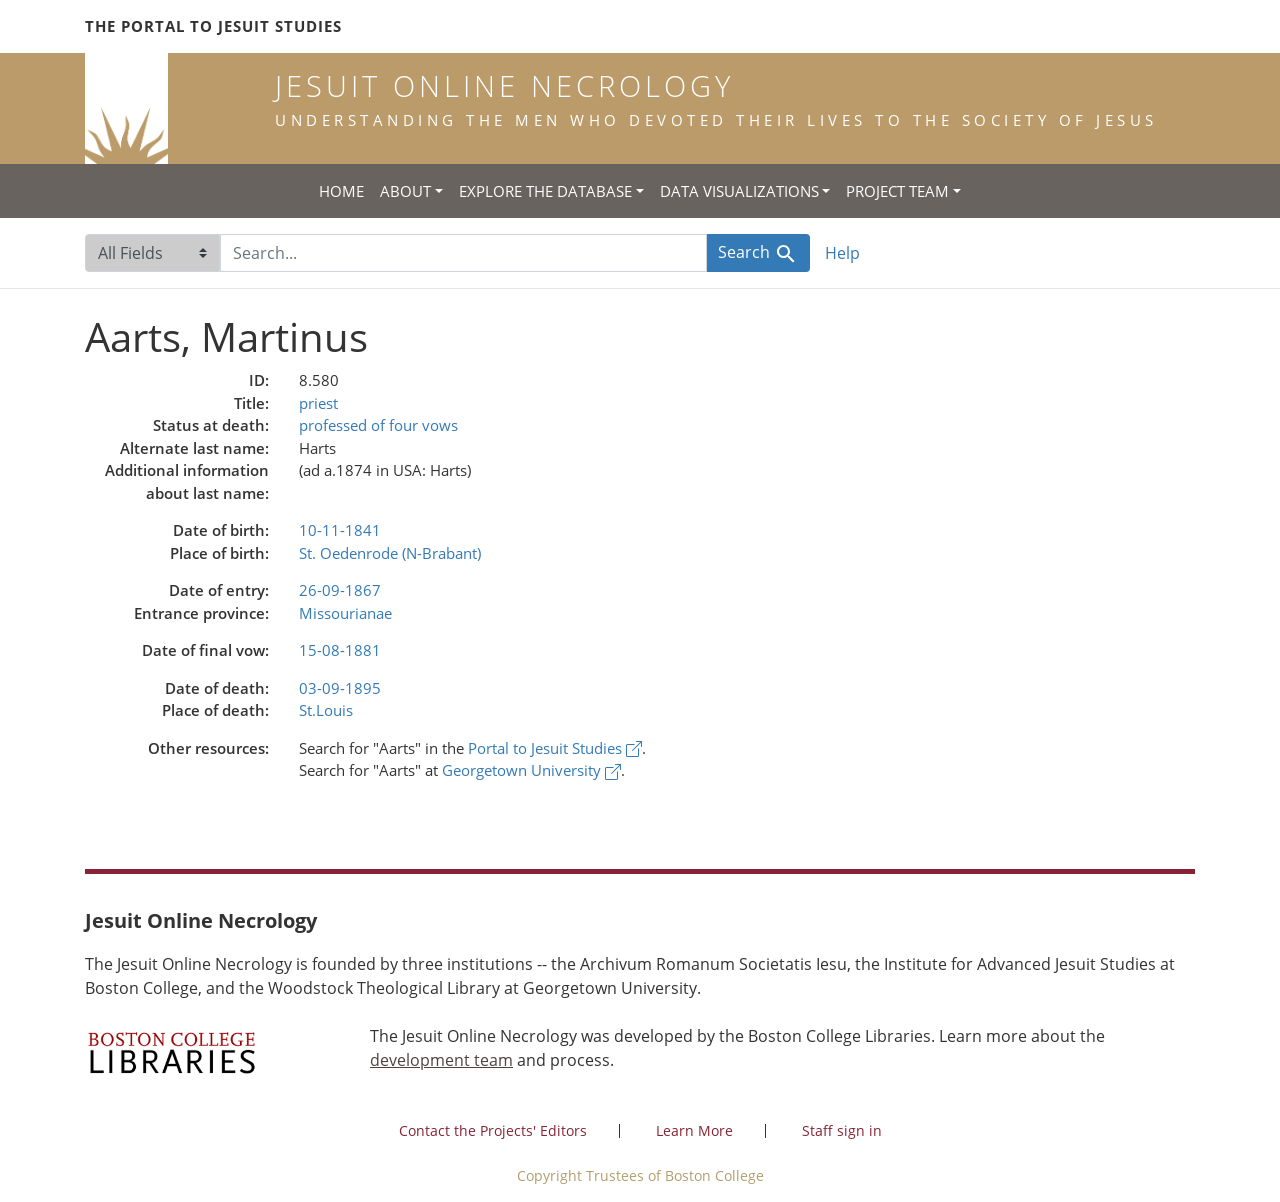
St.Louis (326, 710)
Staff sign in (842, 1130)
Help (842, 253)
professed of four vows (378, 425)
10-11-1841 (340, 530)
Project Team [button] (897, 191)
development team (441, 1060)
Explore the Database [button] (545, 191)
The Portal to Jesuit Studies (213, 26)
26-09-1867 (340, 590)
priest (318, 403)
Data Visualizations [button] (739, 191)
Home (341, 191)
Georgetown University (531, 770)
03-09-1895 (340, 688)
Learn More (694, 1130)
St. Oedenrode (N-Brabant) (390, 553)
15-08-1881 (340, 650)
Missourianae (345, 613)
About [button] (405, 191)
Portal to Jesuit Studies (555, 748)
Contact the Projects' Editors (493, 1130)
